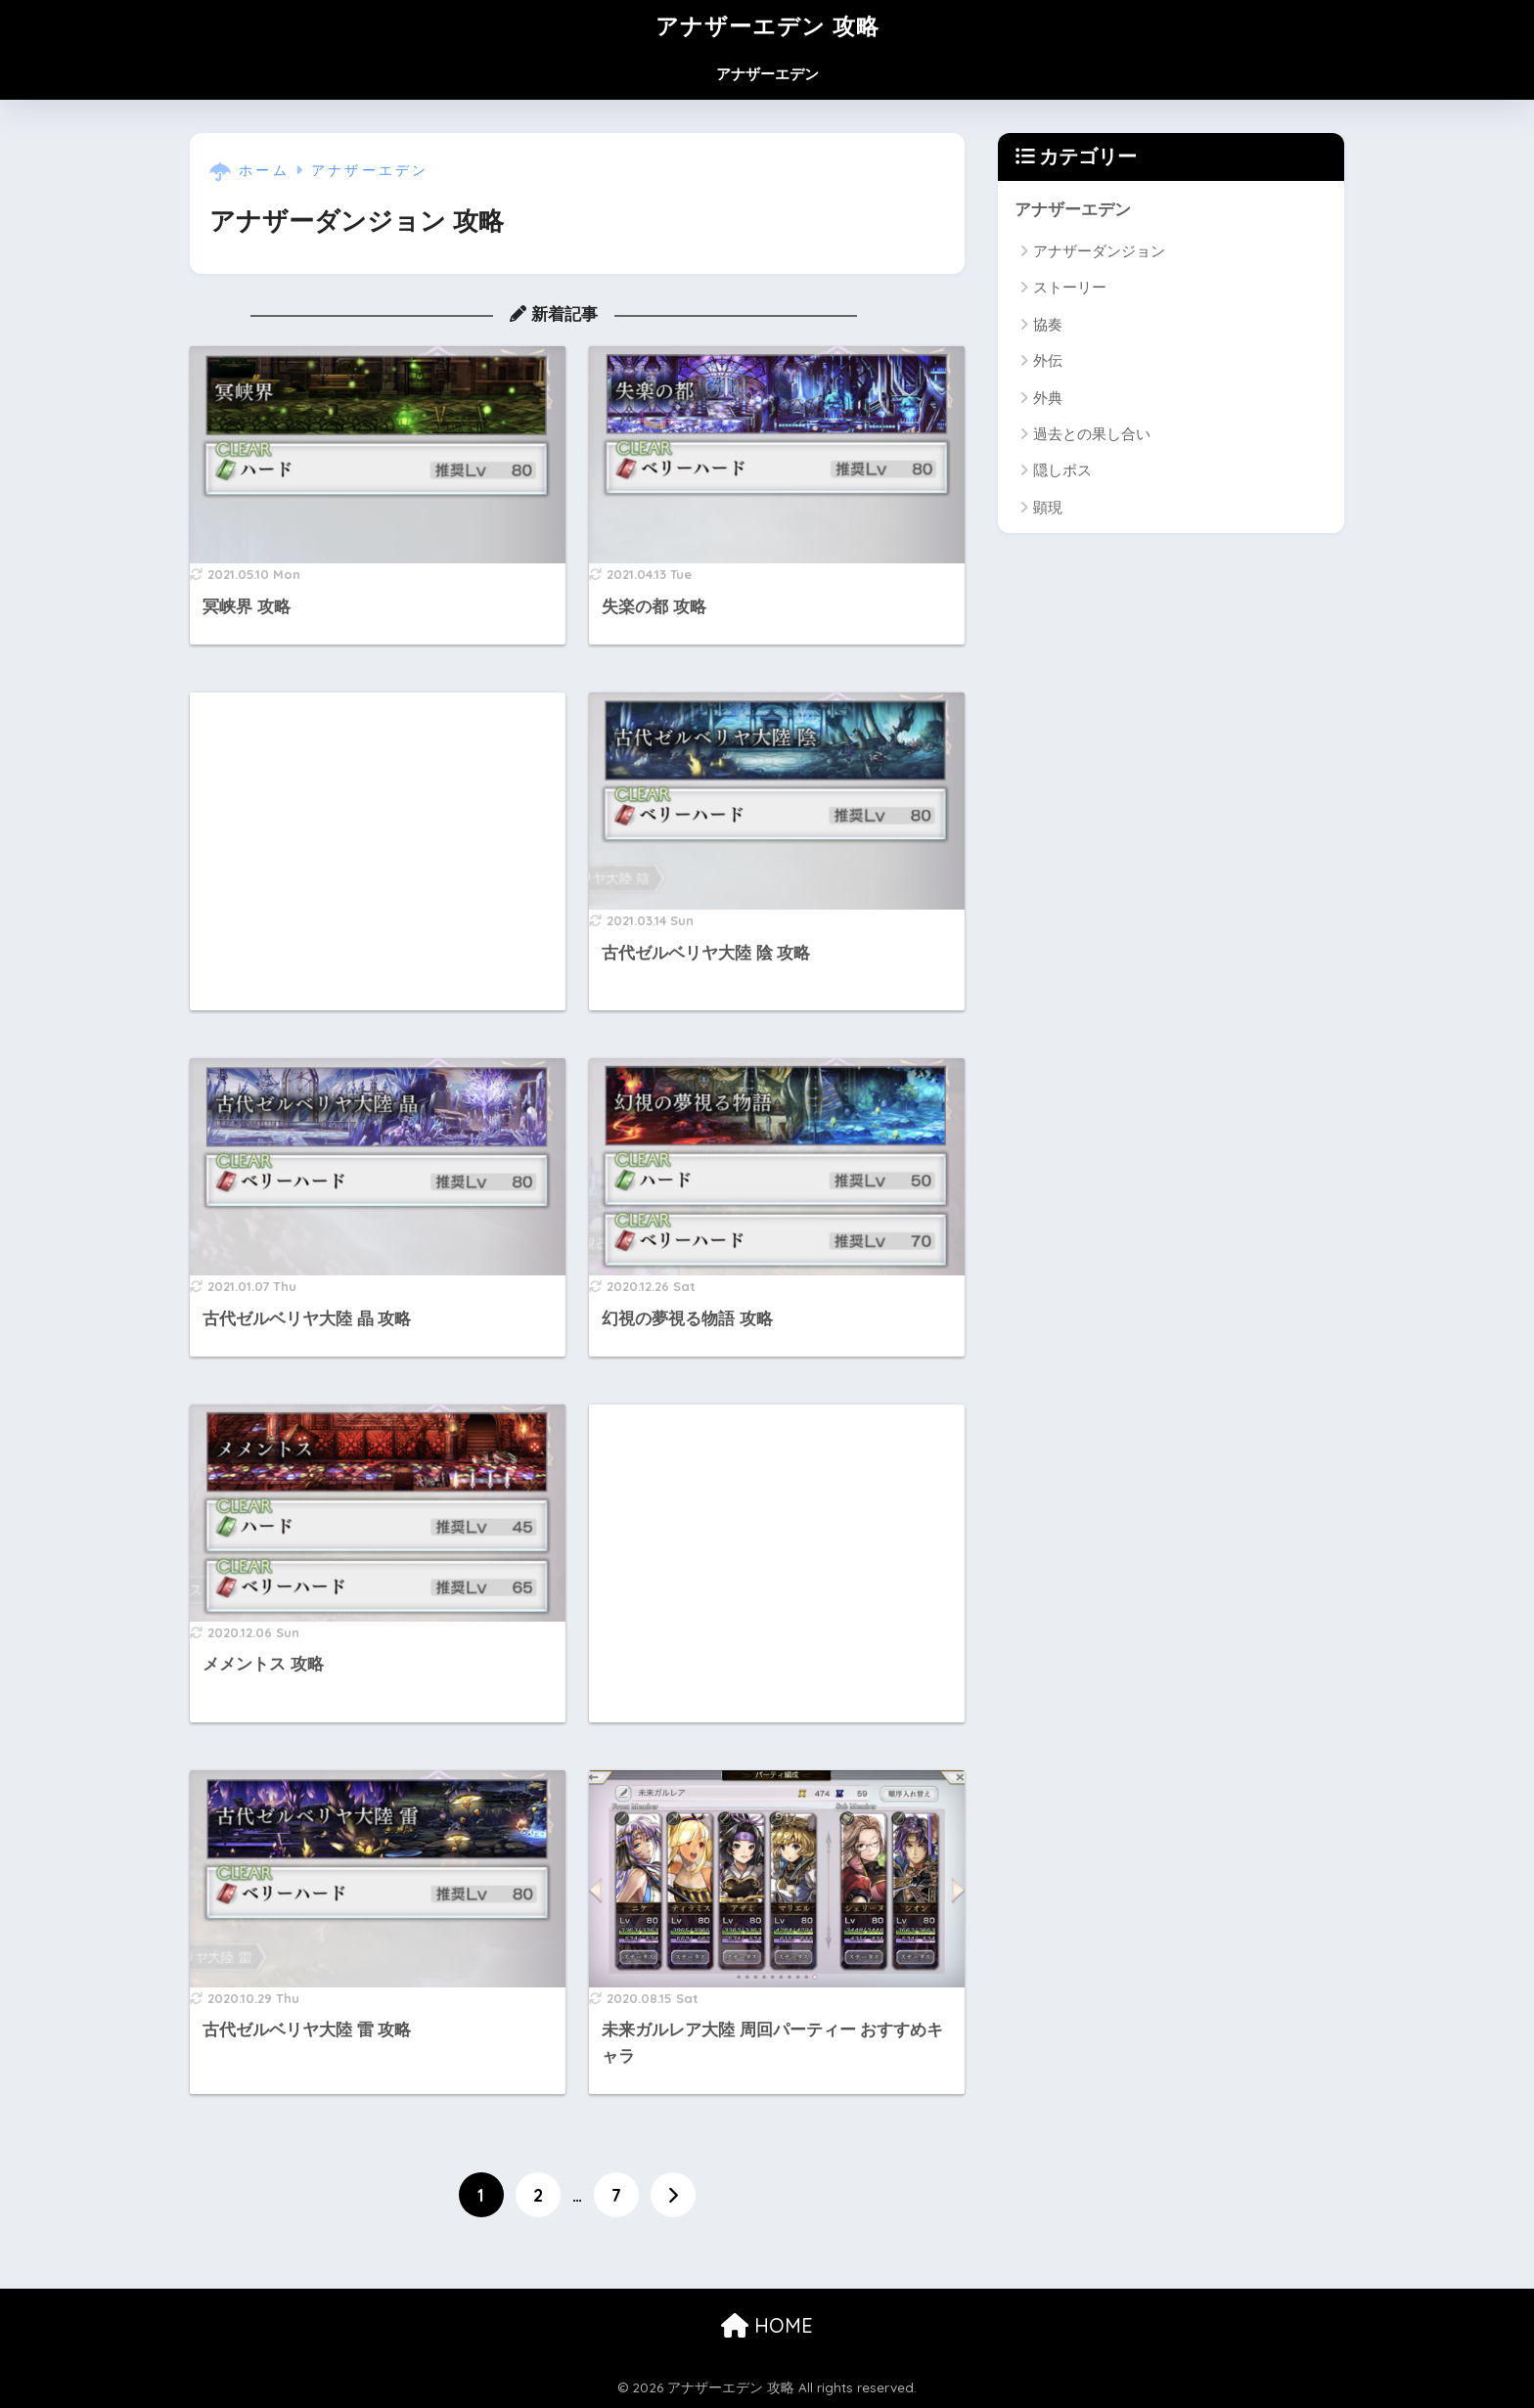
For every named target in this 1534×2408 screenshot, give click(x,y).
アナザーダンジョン (1099, 251)
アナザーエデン (767, 74)
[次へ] (673, 2194)
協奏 (1047, 324)
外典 (1047, 397)
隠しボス (1062, 470)
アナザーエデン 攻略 (767, 26)
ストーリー (1069, 287)
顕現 (1047, 507)
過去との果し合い (1091, 433)
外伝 (1047, 360)
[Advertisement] (377, 851)
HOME (767, 2325)
